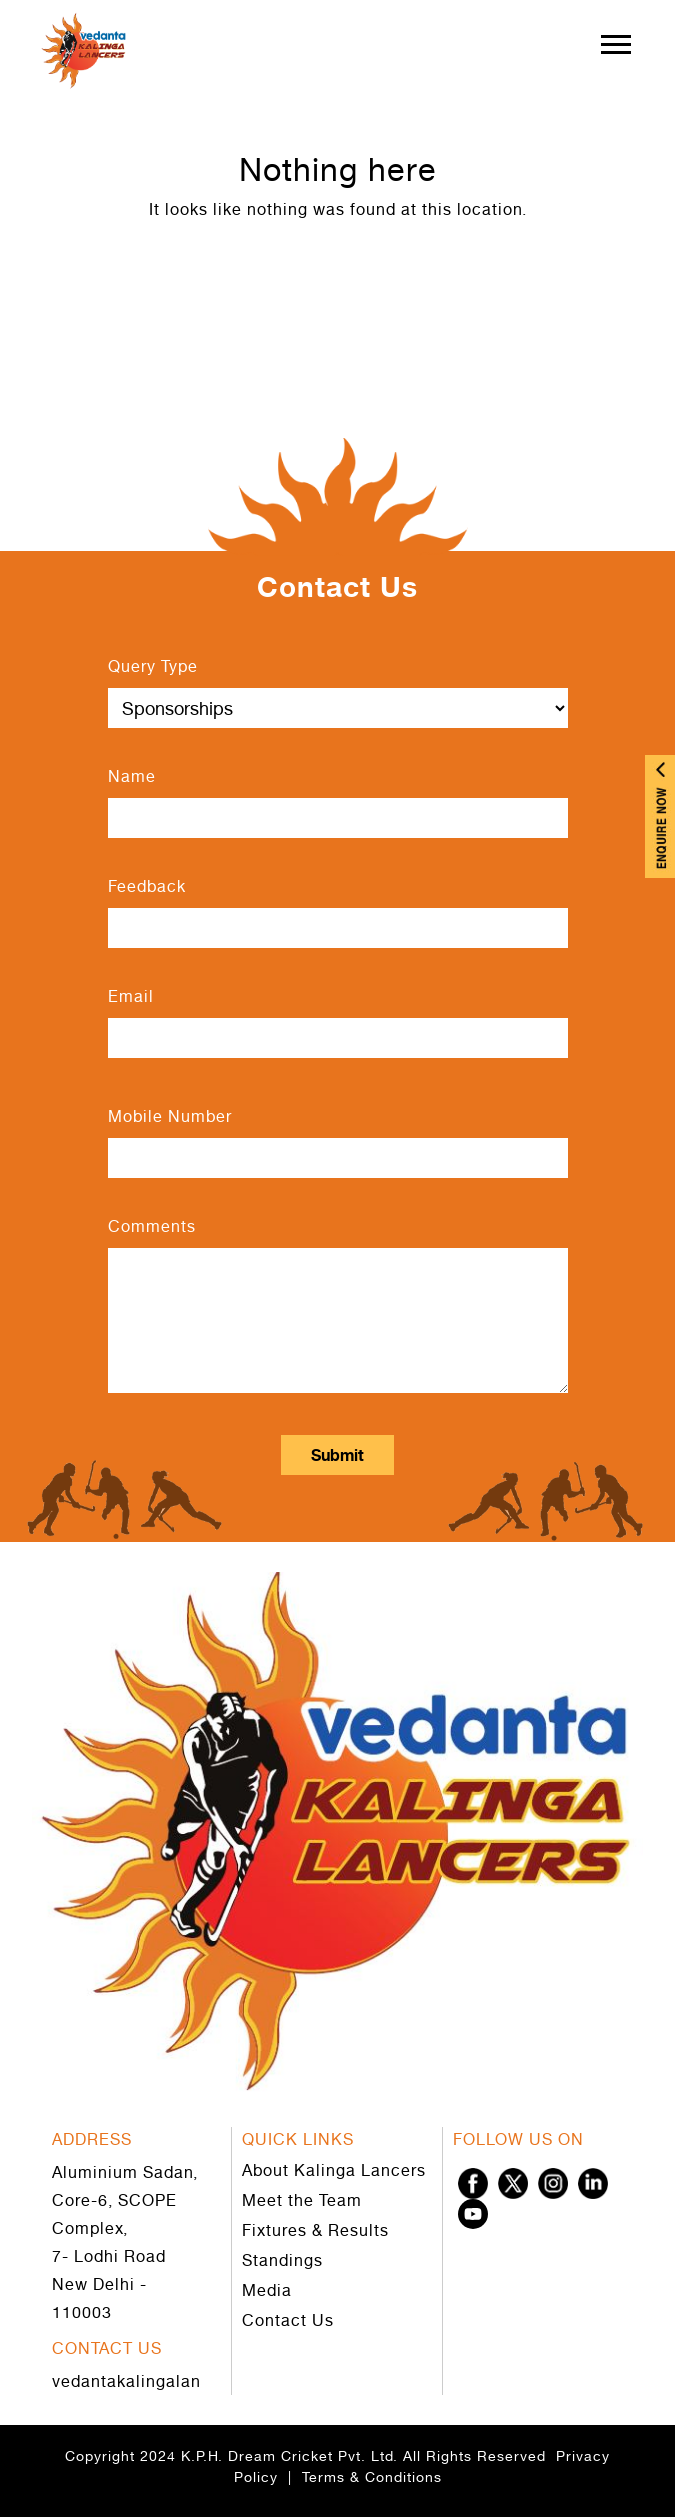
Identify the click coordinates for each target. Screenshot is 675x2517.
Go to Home (337, 279)
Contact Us (288, 2320)
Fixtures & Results (315, 2230)
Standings (282, 2260)
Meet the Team (302, 2200)
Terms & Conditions (372, 2476)
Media (267, 2290)
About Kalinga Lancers (334, 2170)
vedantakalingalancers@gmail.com (193, 2381)
